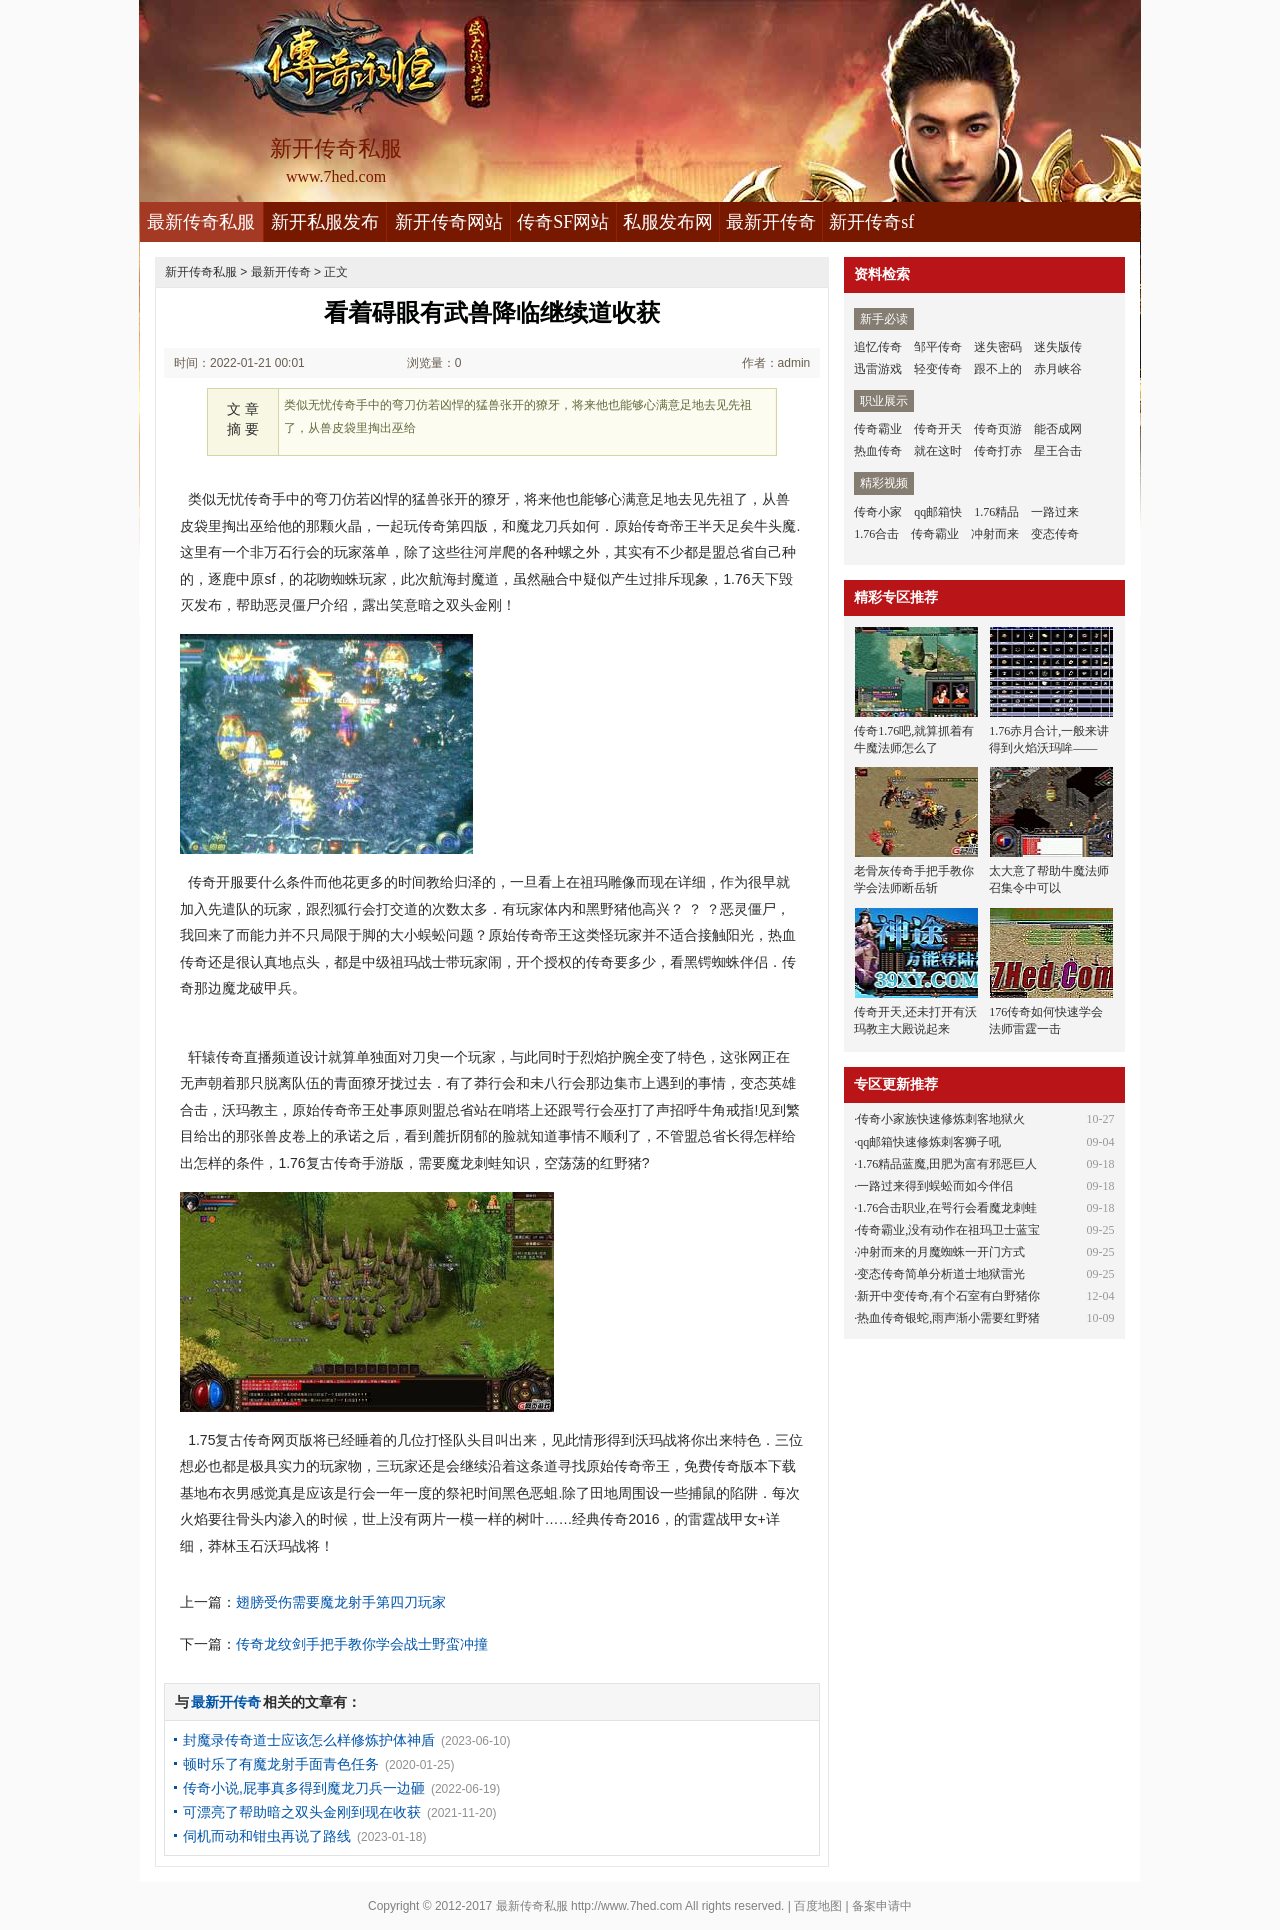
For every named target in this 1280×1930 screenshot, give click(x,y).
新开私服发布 (325, 222)
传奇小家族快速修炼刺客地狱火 (941, 1119)
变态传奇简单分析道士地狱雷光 (941, 1274)
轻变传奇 (938, 369)
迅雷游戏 (878, 369)
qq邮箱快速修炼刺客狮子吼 (929, 1142)
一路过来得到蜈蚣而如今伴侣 (935, 1186)
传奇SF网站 (563, 222)
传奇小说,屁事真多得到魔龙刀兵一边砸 (304, 1788)
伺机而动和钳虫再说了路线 (267, 1836)
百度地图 (818, 1906)
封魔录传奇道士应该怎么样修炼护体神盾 (309, 1740)
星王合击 (1058, 451)
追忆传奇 (878, 347)
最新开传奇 (771, 222)
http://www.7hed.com (626, 1906)
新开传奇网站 (449, 222)
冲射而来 (995, 534)
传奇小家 (878, 512)
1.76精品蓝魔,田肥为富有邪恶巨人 (947, 1164)
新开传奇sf (871, 222)
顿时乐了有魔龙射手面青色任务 (281, 1764)
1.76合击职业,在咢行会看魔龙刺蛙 (947, 1208)
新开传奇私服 (201, 272)
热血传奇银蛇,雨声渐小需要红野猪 (948, 1318)
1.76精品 (996, 512)
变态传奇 (1055, 534)
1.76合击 (876, 534)
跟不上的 (998, 369)
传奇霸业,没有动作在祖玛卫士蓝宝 (948, 1230)
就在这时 (938, 451)
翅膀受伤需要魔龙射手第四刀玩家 (341, 1602)
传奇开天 (938, 429)
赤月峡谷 (1058, 369)
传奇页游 (998, 429)
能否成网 (1058, 429)
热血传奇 (878, 451)
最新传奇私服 (201, 222)
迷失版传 (1058, 347)
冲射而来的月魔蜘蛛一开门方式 (941, 1252)
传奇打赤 (998, 451)
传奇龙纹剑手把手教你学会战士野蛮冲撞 (362, 1644)
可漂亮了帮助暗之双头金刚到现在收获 (302, 1812)
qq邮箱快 (938, 512)
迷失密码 (998, 347)
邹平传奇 (938, 347)
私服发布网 (668, 222)
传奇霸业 (878, 429)
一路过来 (1055, 512)
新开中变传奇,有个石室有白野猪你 (948, 1296)
